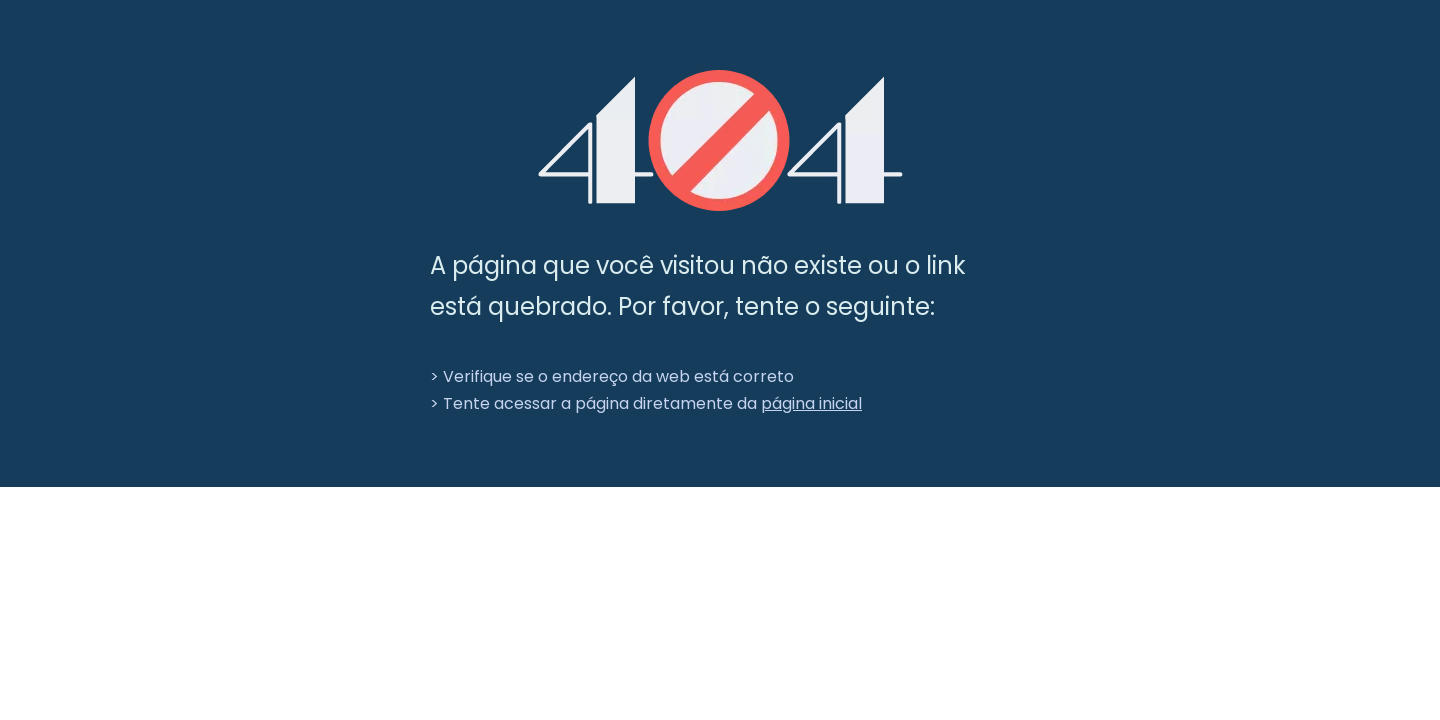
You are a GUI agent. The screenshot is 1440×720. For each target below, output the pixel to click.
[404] (720, 140)
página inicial (811, 403)
